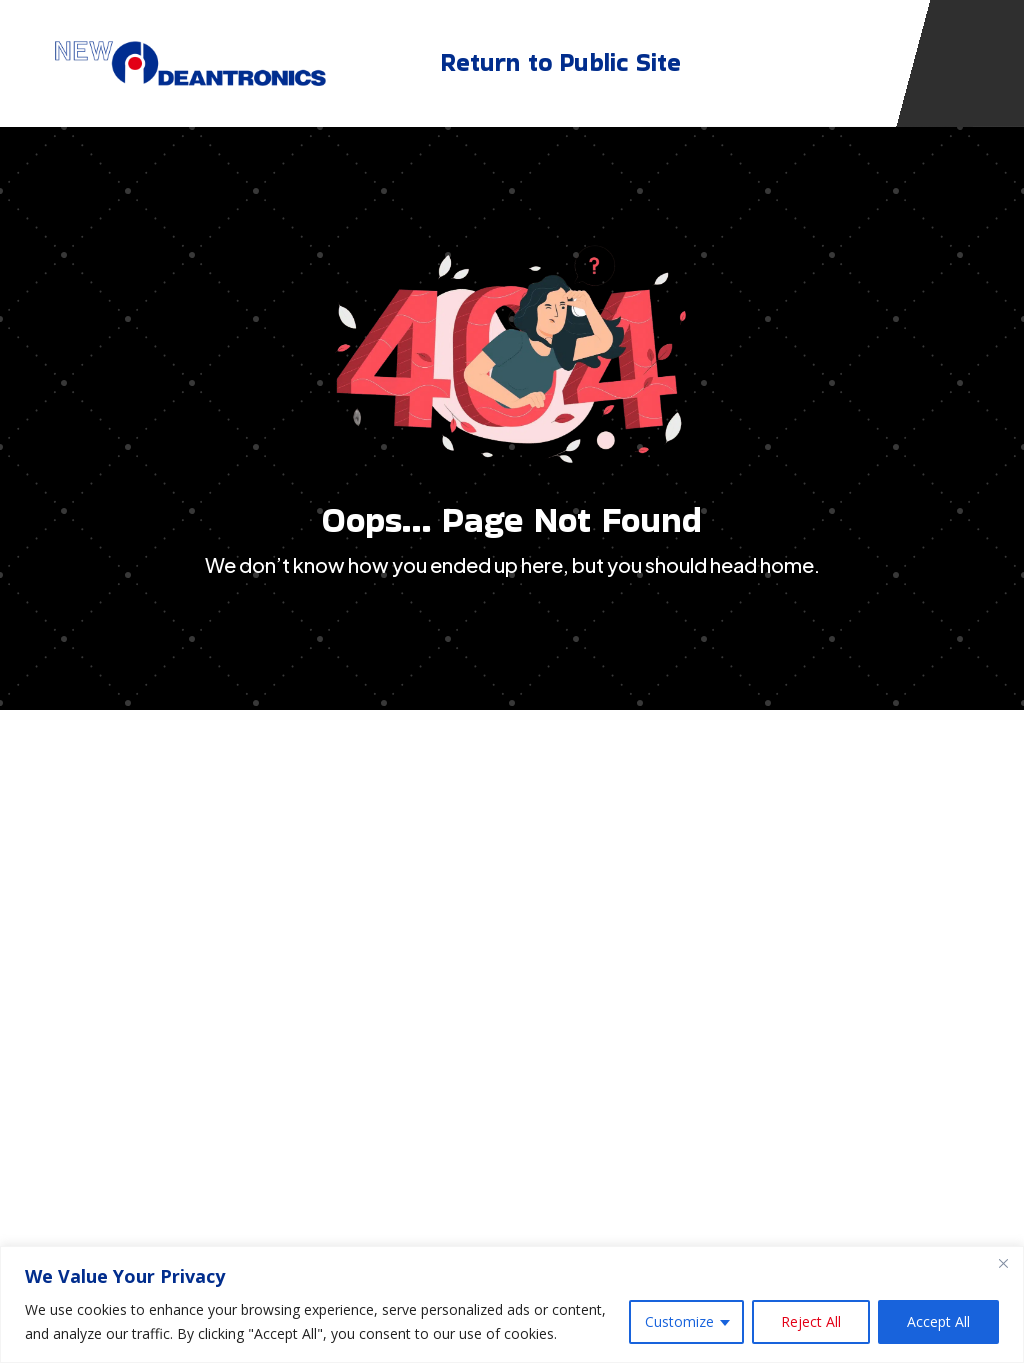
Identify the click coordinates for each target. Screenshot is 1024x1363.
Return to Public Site (561, 57)
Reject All (811, 1321)
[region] (512, 1304)
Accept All (938, 1321)
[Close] (1003, 1263)
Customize (679, 1321)
